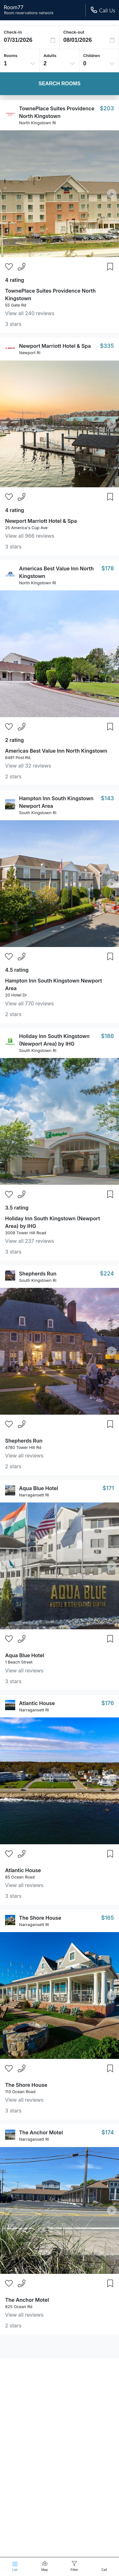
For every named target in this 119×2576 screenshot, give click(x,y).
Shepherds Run (37, 1273)
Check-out (73, 32)
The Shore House (40, 1918)
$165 (107, 1917)
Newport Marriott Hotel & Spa (55, 346)
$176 (107, 1703)
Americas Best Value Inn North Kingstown (56, 751)
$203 (107, 108)
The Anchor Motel (41, 2132)
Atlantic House (37, 1703)
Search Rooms (59, 83)
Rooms (10, 55)
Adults (49, 55)
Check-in (13, 32)
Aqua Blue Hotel (38, 1488)
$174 (108, 2132)
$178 (107, 568)
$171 (108, 1488)
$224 (107, 1273)
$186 (107, 1036)
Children (91, 55)
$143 (107, 798)
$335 (107, 345)
